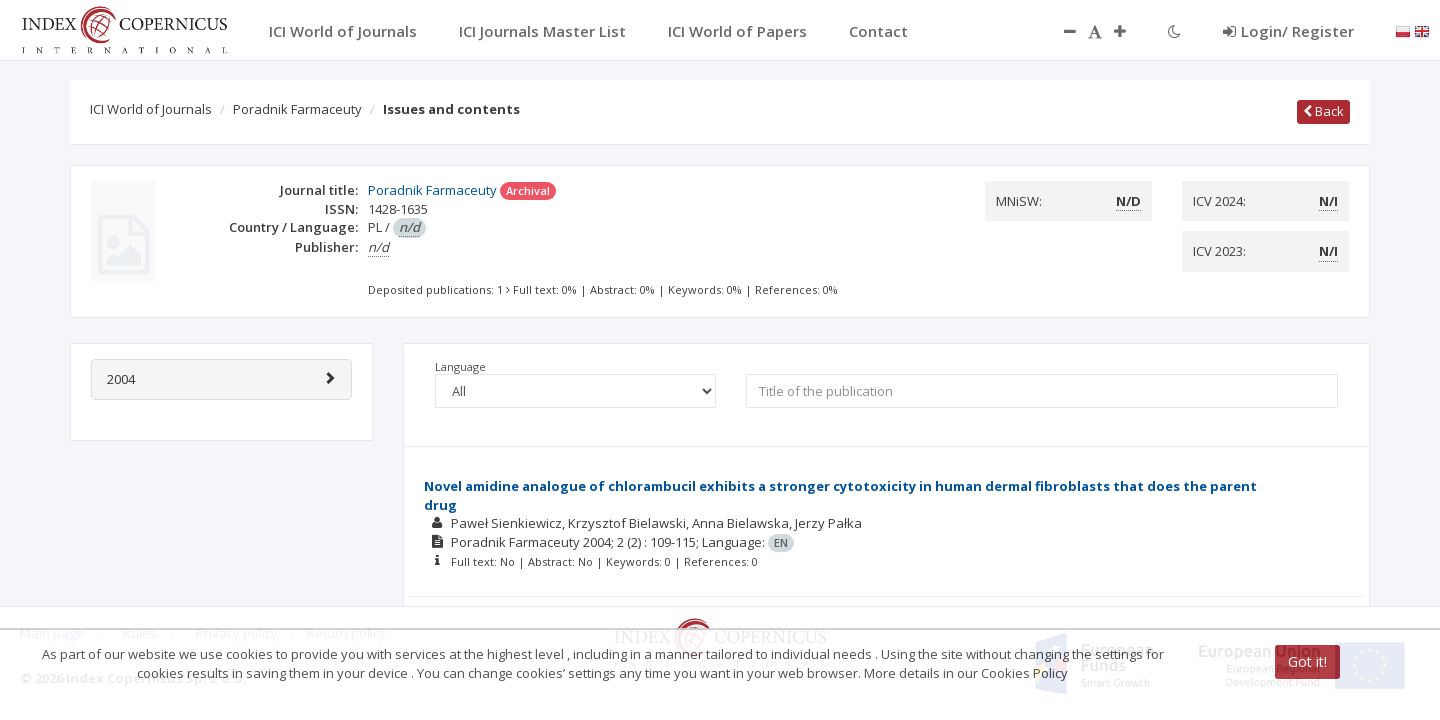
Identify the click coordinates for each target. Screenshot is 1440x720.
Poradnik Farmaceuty (297, 109)
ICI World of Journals (151, 109)
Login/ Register (1288, 31)
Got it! (1307, 661)
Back (1323, 111)
